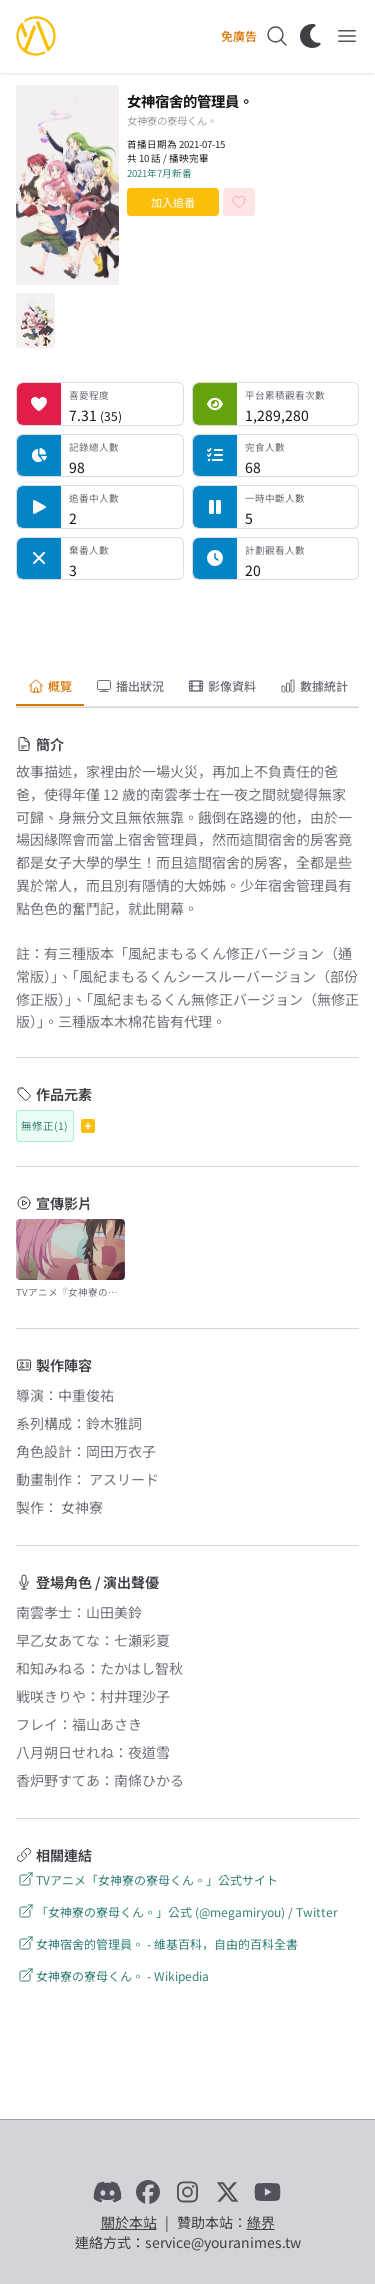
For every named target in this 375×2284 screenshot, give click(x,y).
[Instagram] (188, 2192)
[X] (228, 2192)
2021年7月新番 (159, 173)
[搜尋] (277, 36)
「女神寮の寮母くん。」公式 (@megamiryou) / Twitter (177, 1911)
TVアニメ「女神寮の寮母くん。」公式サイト (147, 1879)
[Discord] (108, 2192)
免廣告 (239, 36)
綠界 (261, 2222)
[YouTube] (268, 2192)
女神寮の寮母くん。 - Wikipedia (112, 1975)
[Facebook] (148, 2192)
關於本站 (129, 2222)
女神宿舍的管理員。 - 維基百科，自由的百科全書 (157, 1943)
